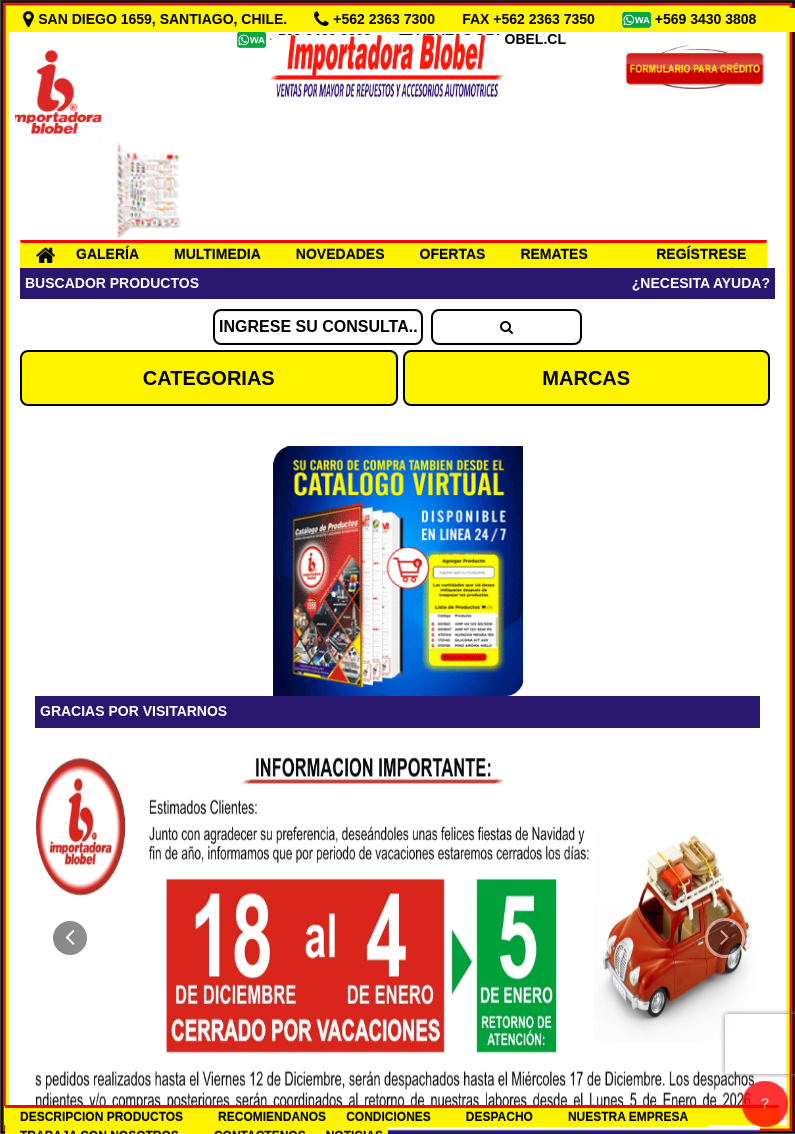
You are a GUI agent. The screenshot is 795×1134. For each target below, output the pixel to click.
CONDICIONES (388, 1117)
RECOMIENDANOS (272, 1117)
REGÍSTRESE (701, 254)
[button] (70, 938)
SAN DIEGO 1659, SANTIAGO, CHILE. (157, 19)
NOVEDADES (340, 254)
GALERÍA (107, 254)
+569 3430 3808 (708, 19)
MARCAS (586, 378)
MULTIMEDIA (217, 254)
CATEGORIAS (209, 378)
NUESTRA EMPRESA (628, 1117)
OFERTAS (453, 254)
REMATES (553, 254)
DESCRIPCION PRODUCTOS (101, 1117)
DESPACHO (499, 1117)
